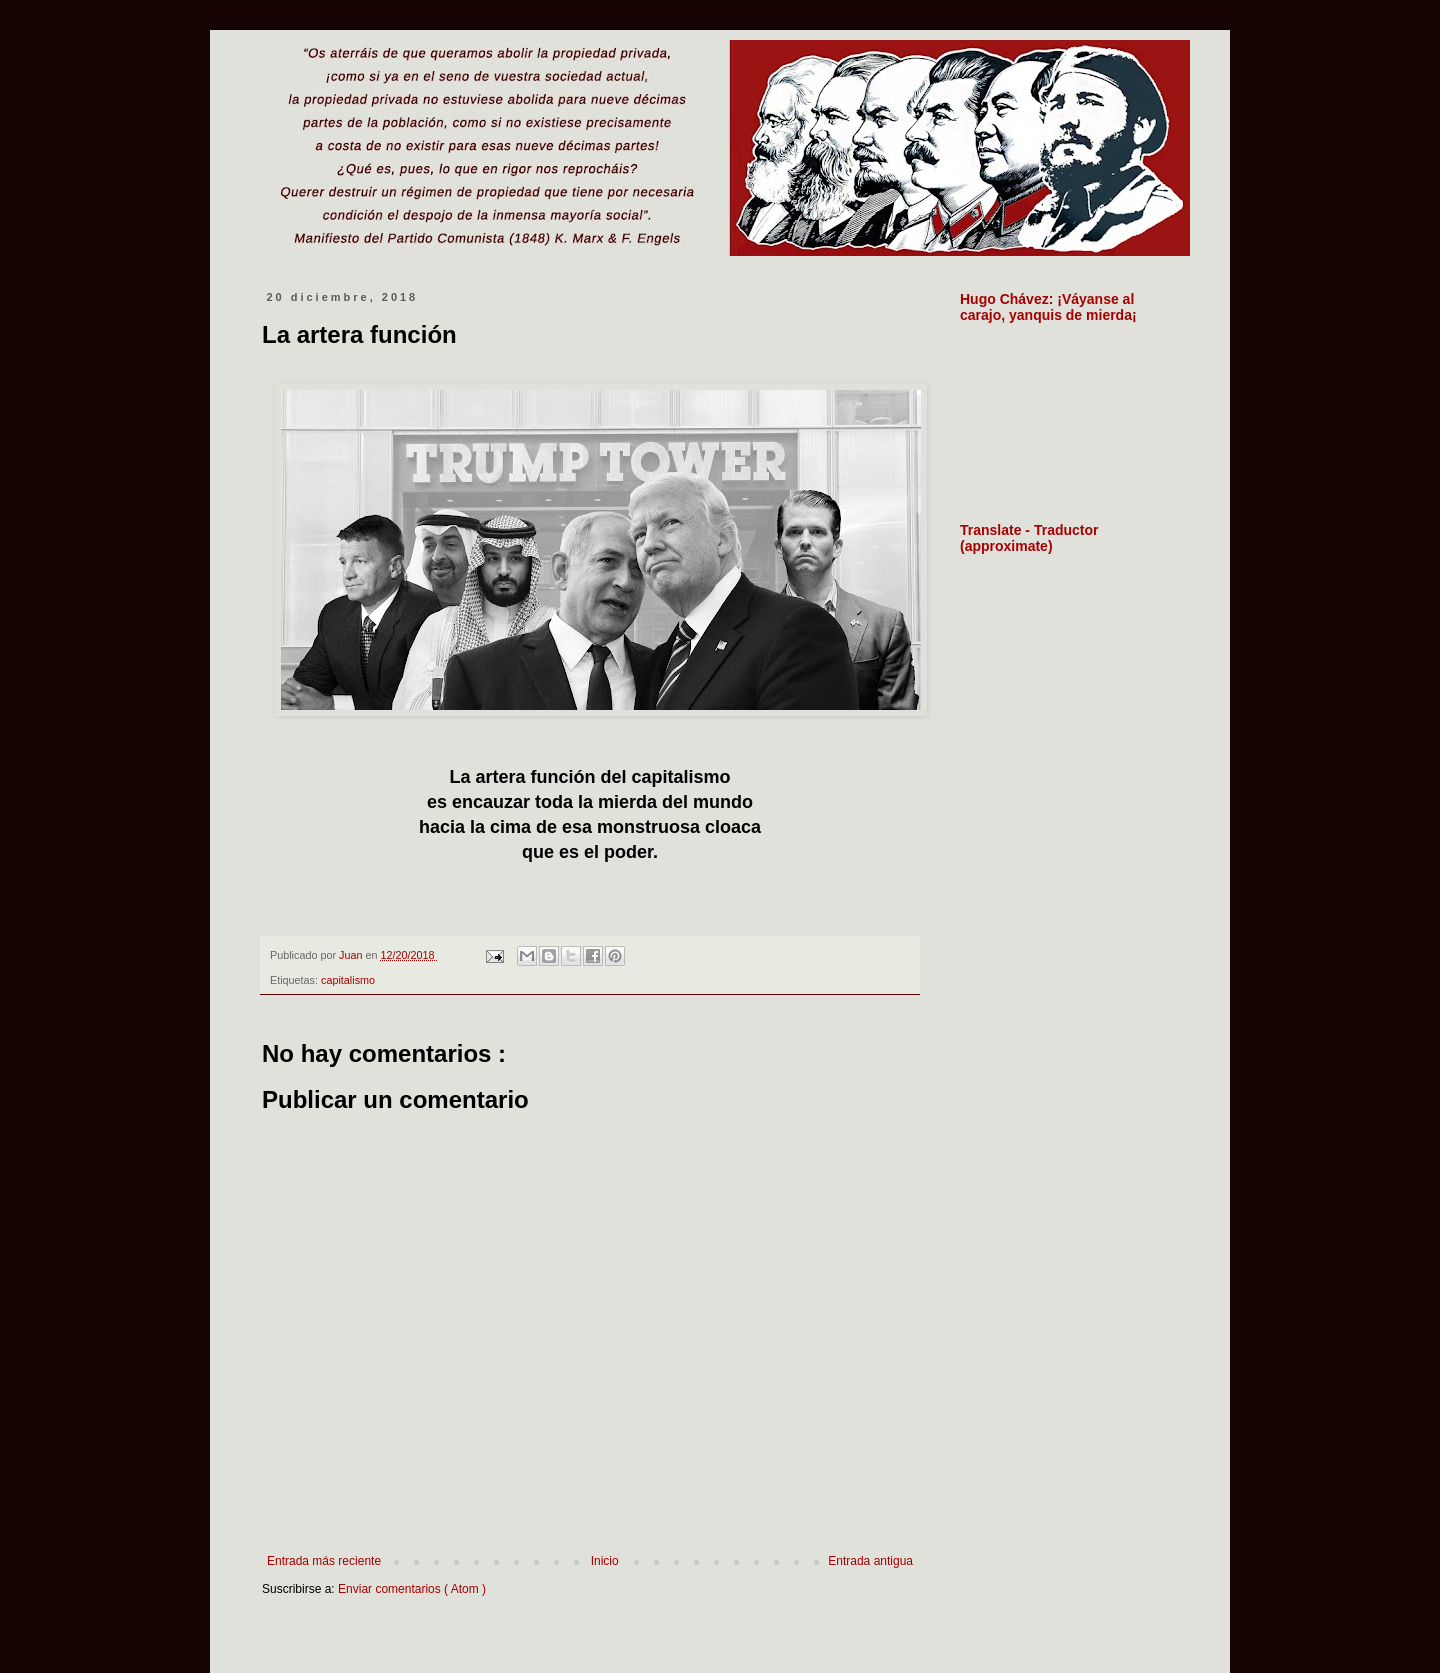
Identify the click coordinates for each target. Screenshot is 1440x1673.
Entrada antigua (870, 1561)
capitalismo (348, 980)
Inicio (605, 1561)
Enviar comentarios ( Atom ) (412, 1589)
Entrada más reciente (324, 1561)
